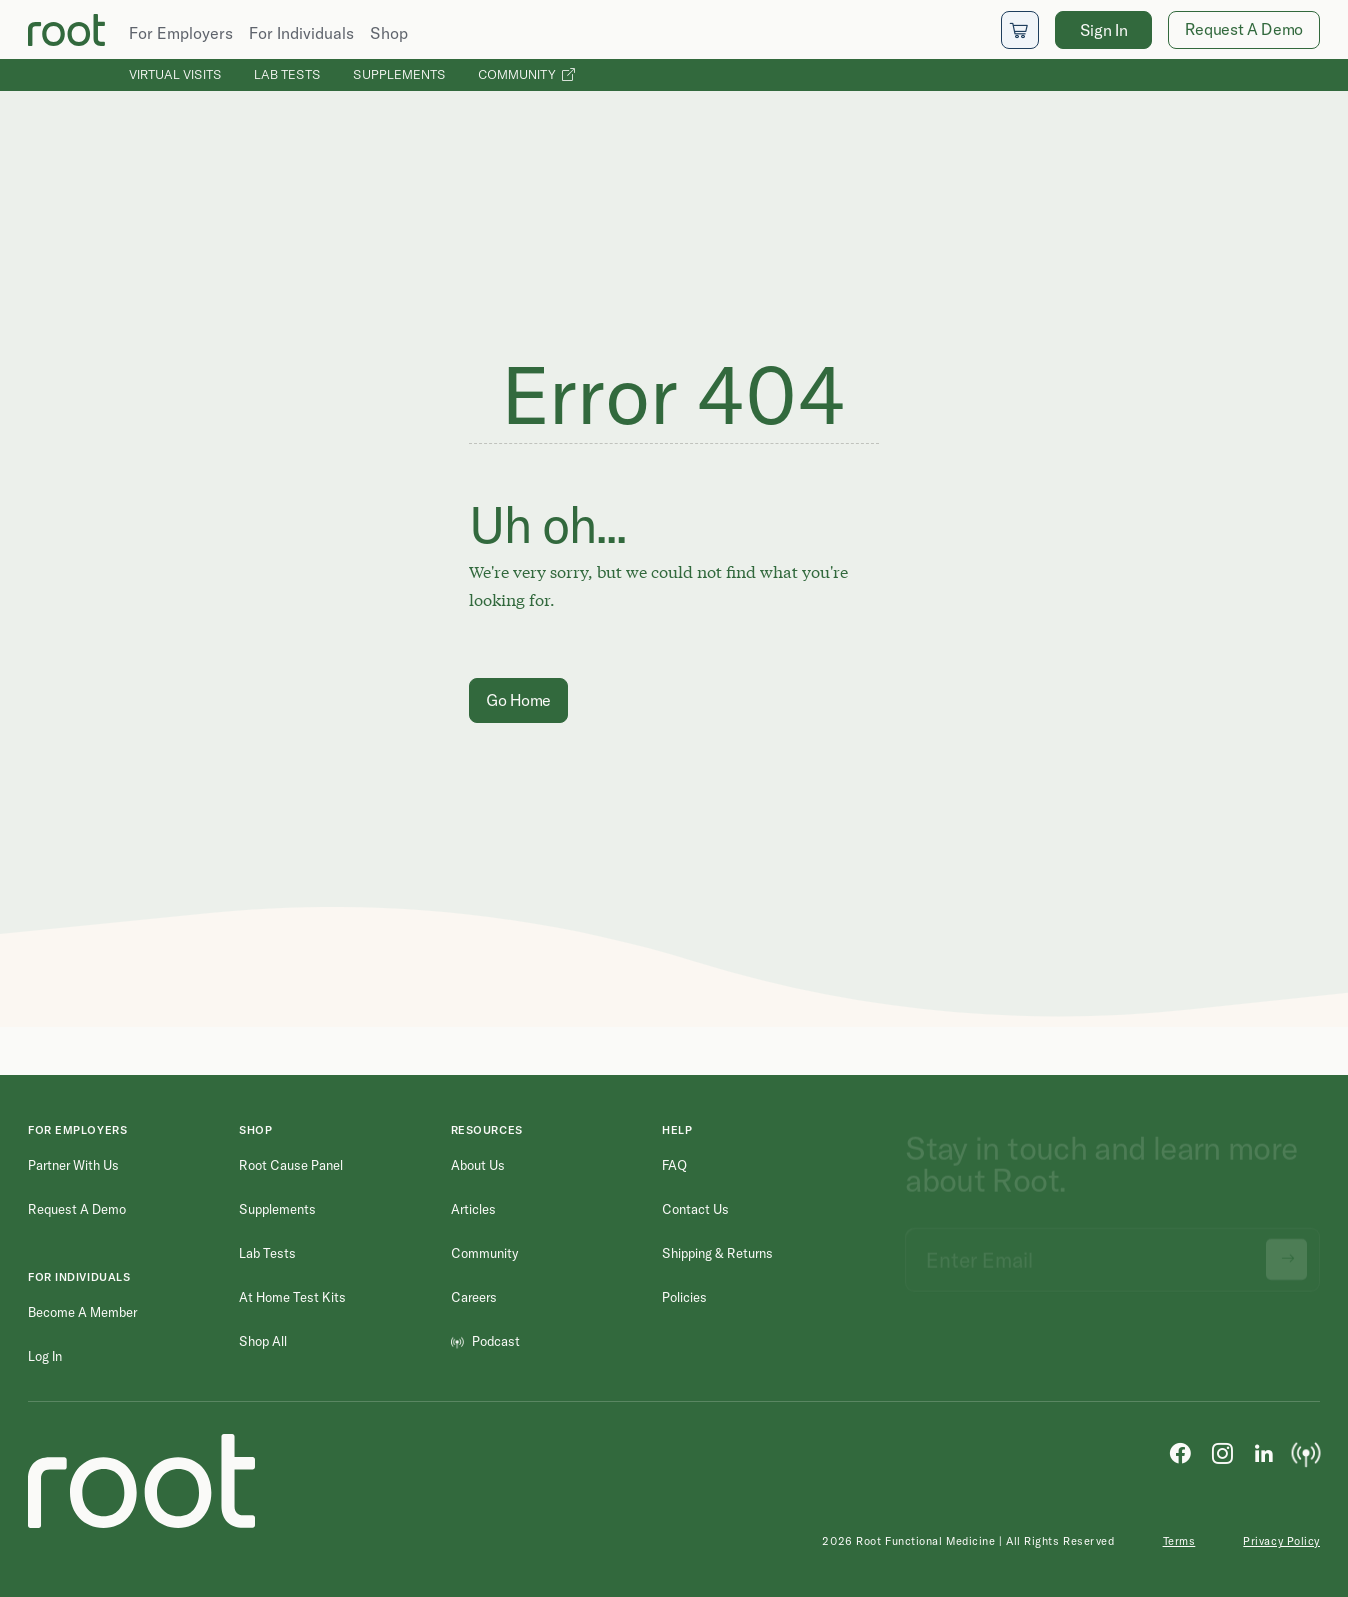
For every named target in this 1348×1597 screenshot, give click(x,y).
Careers (474, 1297)
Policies (684, 1297)
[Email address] (1112, 1251)
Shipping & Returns (717, 1253)
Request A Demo (1244, 29)
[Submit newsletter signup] (1286, 1251)
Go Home (518, 700)
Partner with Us (73, 1165)
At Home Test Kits (292, 1297)
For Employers (181, 33)
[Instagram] (1222, 1452)
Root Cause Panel (291, 1165)
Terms (1179, 1541)
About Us (478, 1165)
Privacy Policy (1281, 1541)
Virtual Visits (175, 74)
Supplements (399, 74)
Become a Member (82, 1312)
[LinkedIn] (1264, 1452)
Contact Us (695, 1209)
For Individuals (301, 33)
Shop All (263, 1341)
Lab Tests (287, 74)
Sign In (1104, 30)
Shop (389, 33)
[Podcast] (1306, 1452)
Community (526, 74)
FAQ (674, 1165)
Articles (473, 1209)
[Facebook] (1180, 1452)
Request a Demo (77, 1209)
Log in (45, 1356)
